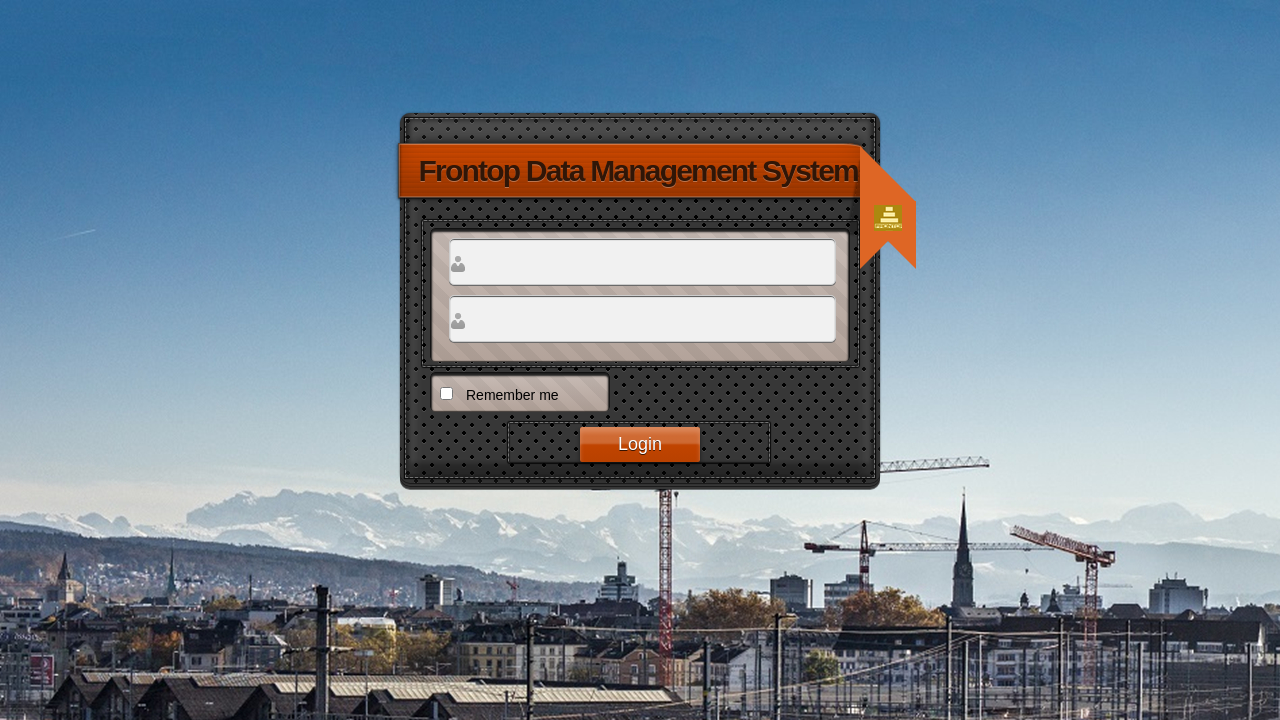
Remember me (512, 395)
